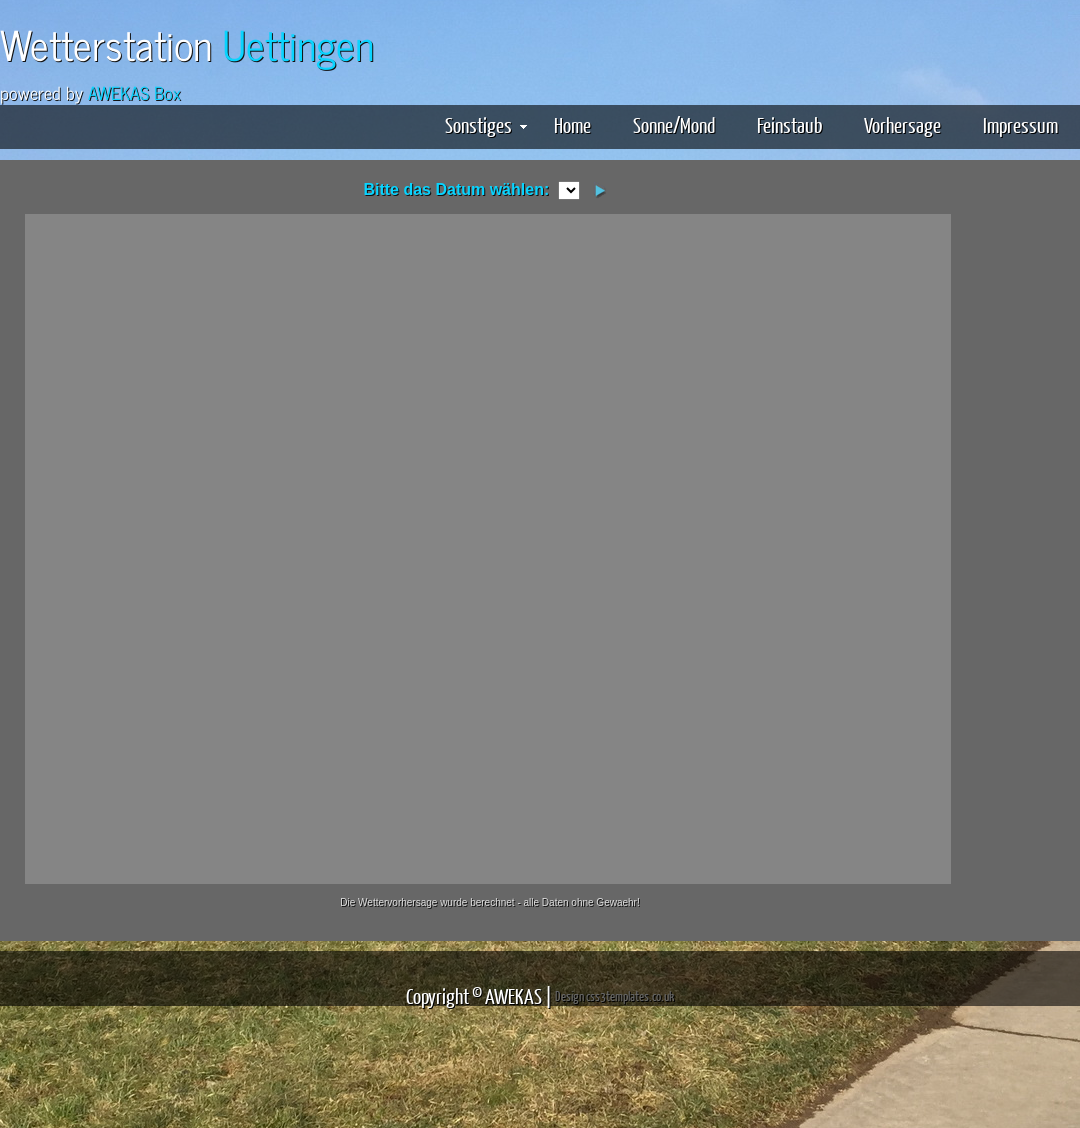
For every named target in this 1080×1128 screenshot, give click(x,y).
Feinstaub (789, 124)
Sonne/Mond (674, 124)
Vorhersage (902, 124)
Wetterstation (187, 43)
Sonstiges (486, 124)
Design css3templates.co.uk (614, 996)
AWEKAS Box (134, 92)
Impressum (1020, 124)
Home (572, 124)
